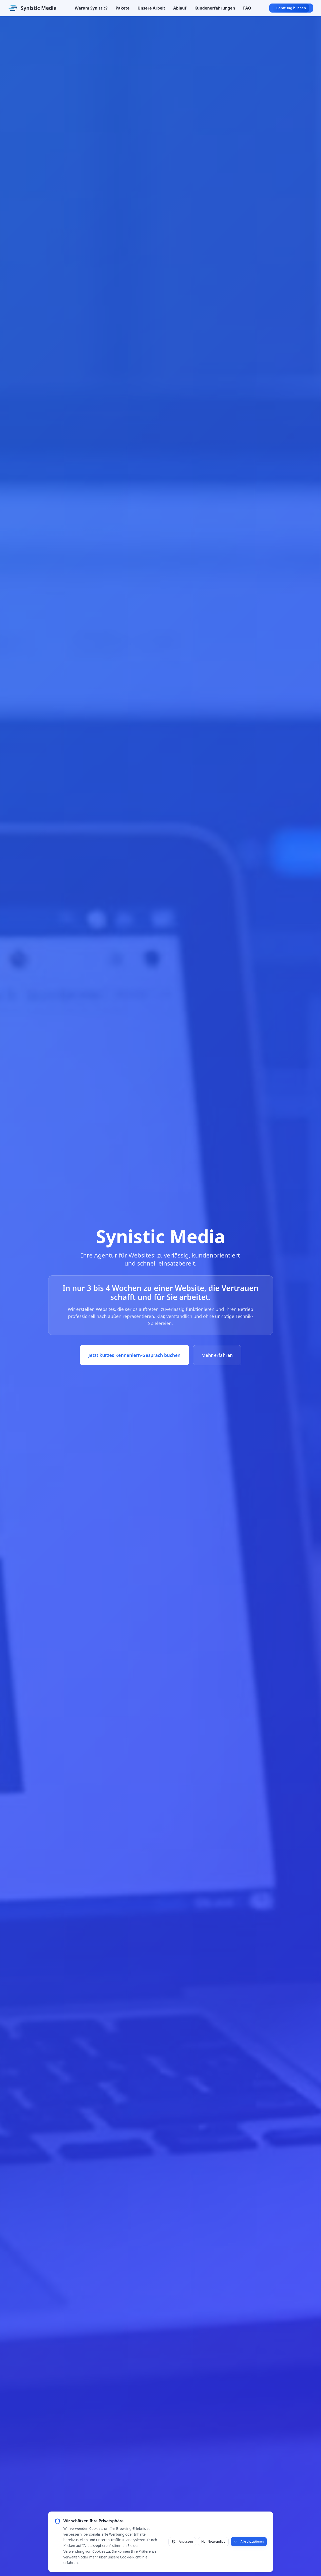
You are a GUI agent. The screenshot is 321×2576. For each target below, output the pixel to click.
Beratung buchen (291, 8)
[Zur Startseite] (32, 8)
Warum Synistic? (91, 8)
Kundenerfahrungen (214, 8)
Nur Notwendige (213, 2541)
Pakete (122, 8)
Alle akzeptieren (249, 2541)
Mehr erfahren (217, 1355)
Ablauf (179, 8)
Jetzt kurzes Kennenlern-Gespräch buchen (134, 1355)
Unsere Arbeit (151, 8)
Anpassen (182, 2541)
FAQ (247, 8)
